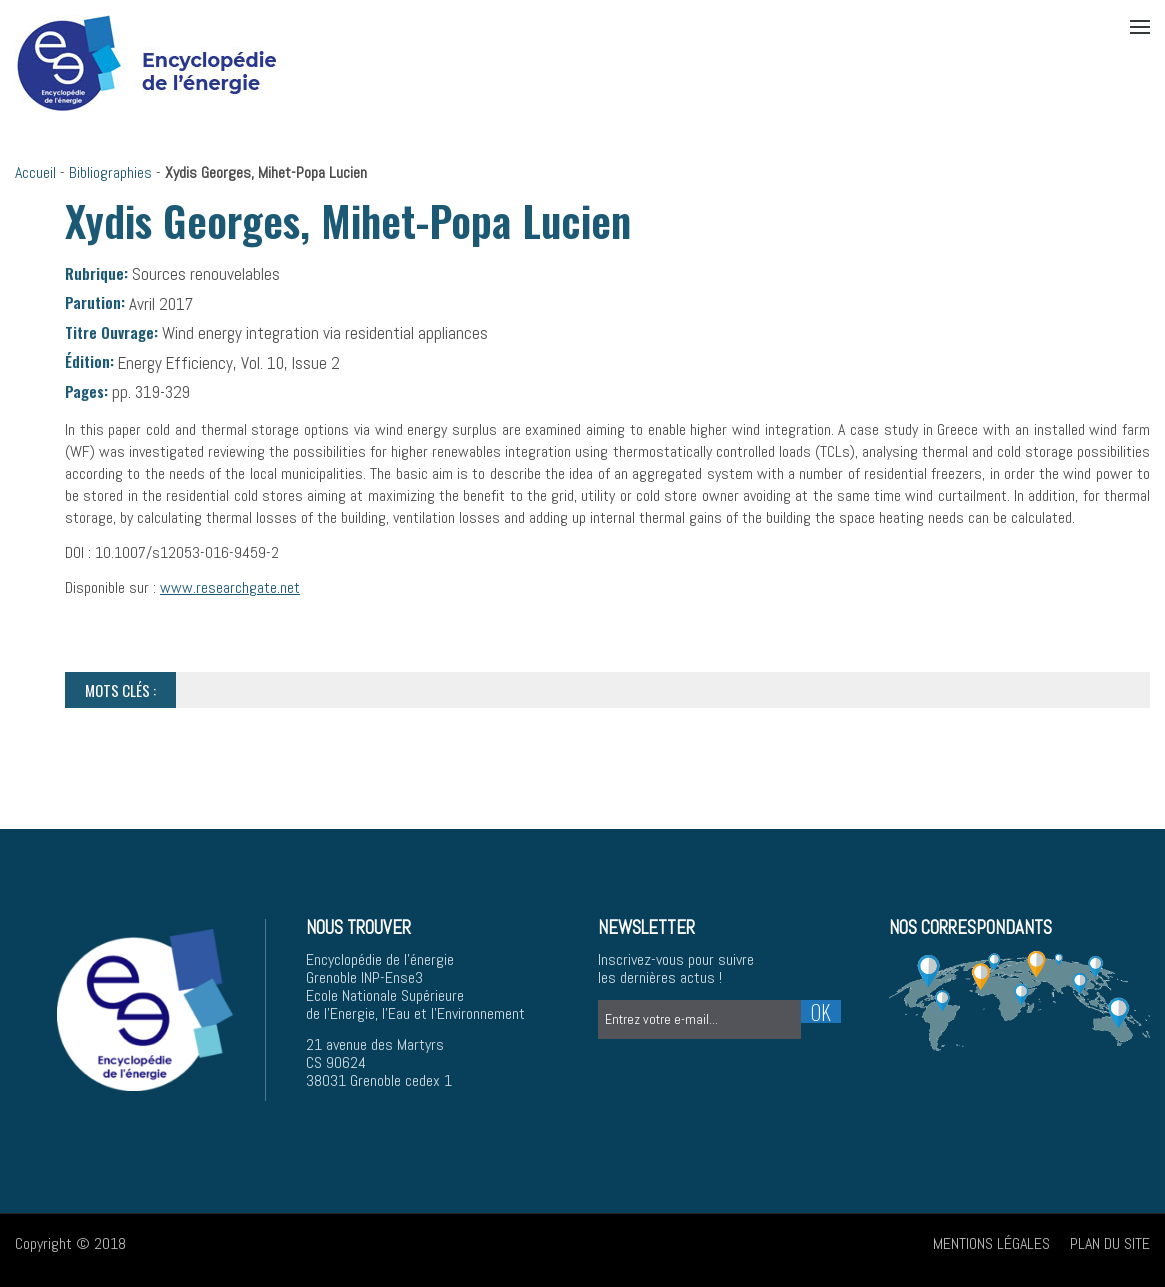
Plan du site (1110, 1243)
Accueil (35, 172)
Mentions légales (991, 1243)
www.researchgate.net (230, 587)
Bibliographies (110, 172)
